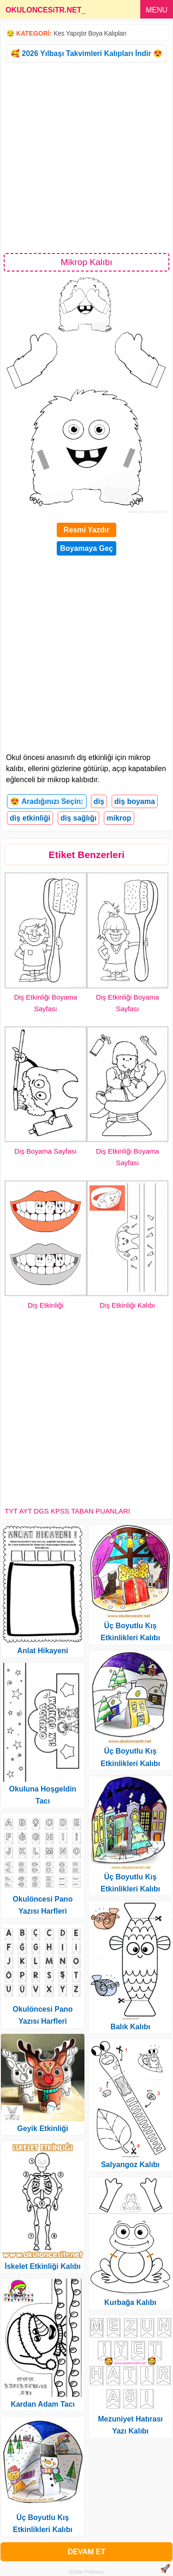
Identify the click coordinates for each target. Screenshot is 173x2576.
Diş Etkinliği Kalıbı (127, 1305)
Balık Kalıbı (130, 2027)
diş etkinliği (30, 818)
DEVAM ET (86, 2552)
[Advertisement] (86, 157)
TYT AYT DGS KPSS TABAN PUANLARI (67, 1511)
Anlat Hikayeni (42, 1651)
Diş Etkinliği (46, 1305)
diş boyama (134, 801)
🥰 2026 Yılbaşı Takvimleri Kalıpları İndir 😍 (86, 53)
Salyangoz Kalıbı (130, 2164)
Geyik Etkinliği (42, 2128)
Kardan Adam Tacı (43, 2404)
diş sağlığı (78, 818)
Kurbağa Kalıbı (130, 2302)
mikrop (119, 818)
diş (99, 801)
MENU (156, 10)
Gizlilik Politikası (86, 2572)
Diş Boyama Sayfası (45, 1151)
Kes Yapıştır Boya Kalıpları (90, 33)
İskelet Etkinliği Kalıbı (43, 2266)
